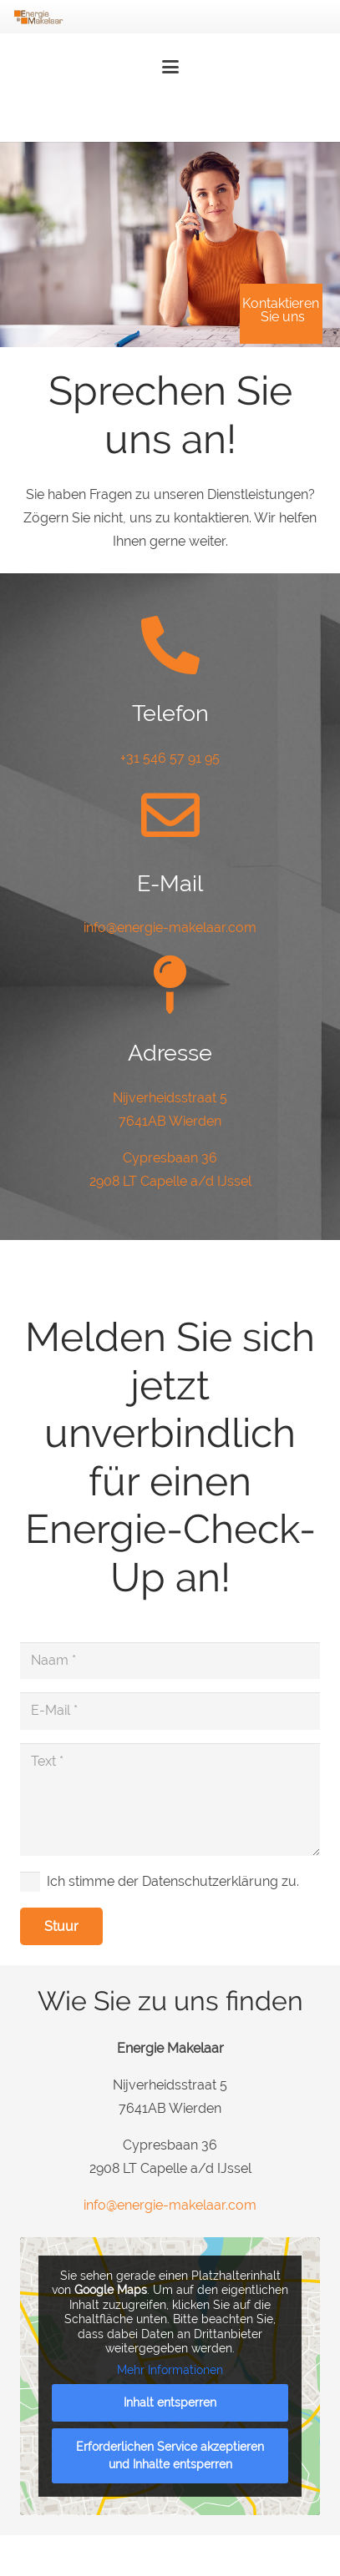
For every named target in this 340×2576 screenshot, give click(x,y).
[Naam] (170, 1661)
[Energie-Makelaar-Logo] (38, 16)
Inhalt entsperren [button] (170, 2402)
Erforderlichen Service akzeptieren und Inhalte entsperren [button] (170, 2455)
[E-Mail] (170, 1711)
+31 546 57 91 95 (170, 758)
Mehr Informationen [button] (170, 2370)
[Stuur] (61, 1926)
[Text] (170, 1799)
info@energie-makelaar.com (170, 927)
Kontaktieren (280, 305)
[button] (170, 66)
